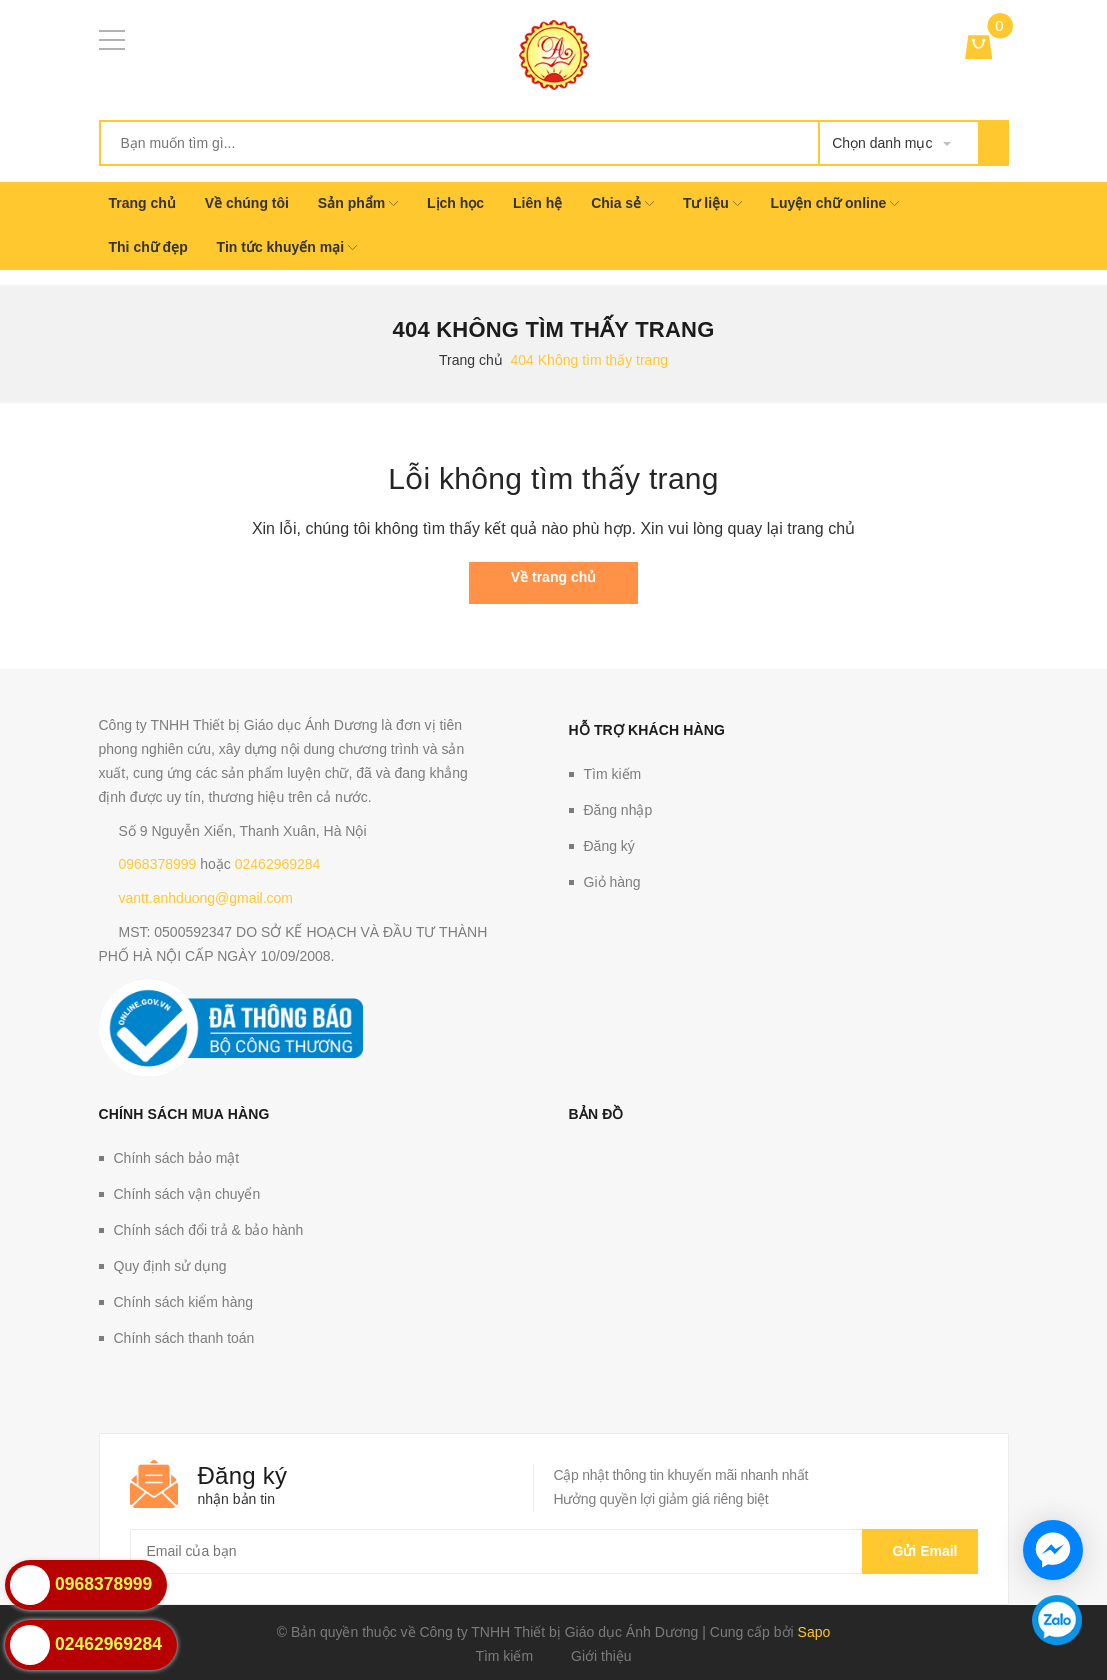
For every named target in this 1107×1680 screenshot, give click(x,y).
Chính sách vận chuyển (187, 1194)
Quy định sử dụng (170, 1266)
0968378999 (158, 864)
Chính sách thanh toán (184, 1338)
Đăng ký (609, 846)
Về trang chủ (553, 577)
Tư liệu (712, 203)
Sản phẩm (358, 203)
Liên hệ (537, 203)
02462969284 (278, 864)
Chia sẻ (622, 203)
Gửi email (919, 1551)
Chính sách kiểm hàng (184, 1302)
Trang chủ (142, 203)
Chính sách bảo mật (177, 1158)
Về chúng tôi (247, 203)
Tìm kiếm (613, 774)
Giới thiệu (601, 1656)
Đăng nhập (618, 810)
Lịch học (455, 203)
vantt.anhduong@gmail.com (206, 898)
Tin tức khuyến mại (287, 247)
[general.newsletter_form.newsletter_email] (554, 1551)
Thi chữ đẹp (148, 247)
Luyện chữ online (834, 203)
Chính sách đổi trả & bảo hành (209, 1230)
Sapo (814, 1632)
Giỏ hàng (612, 882)
